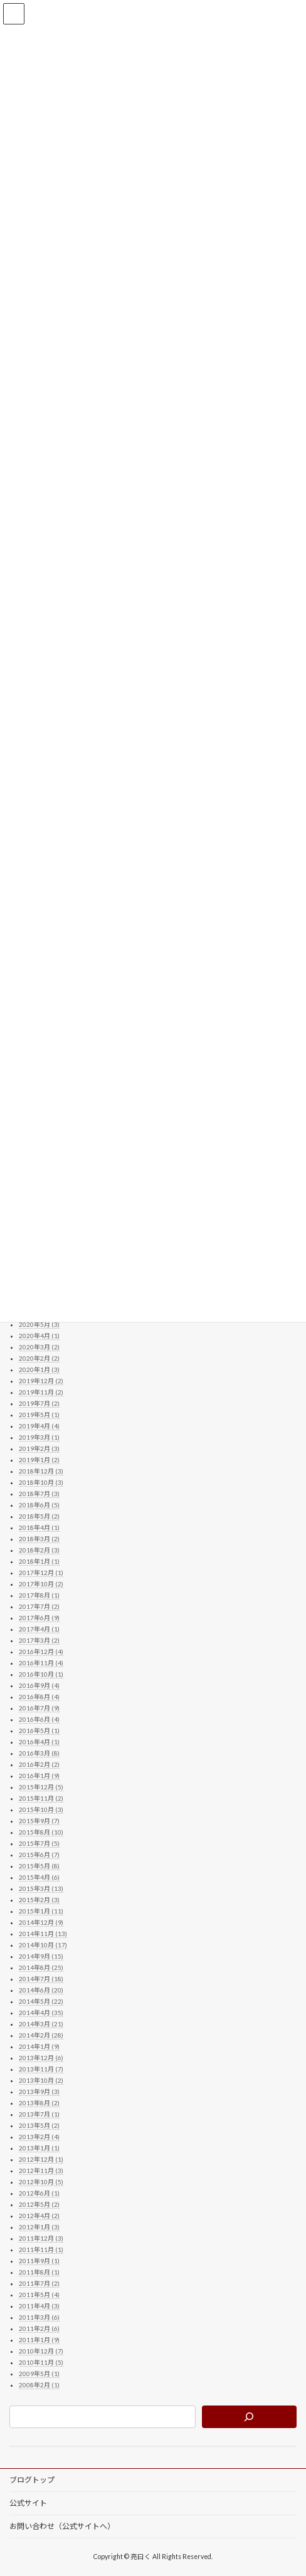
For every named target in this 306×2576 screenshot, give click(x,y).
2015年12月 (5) (41, 1786)
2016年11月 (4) (41, 1662)
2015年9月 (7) (39, 1820)
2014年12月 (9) (41, 1921)
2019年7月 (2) (39, 1402)
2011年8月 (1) (39, 2271)
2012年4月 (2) (39, 2215)
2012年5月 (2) (39, 2203)
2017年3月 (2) (39, 1639)
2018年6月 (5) (39, 1504)
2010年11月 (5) (41, 2361)
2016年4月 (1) (39, 1741)
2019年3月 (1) (39, 1436)
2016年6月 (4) (39, 1718)
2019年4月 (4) (39, 1425)
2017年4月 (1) (39, 1628)
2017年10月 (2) (41, 1583)
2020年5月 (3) (39, 1323)
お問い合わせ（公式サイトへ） (62, 2526)
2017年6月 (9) (39, 1617)
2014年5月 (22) (41, 2000)
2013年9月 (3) (39, 2091)
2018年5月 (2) (39, 1515)
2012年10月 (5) (41, 2181)
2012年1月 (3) (39, 2226)
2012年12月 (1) (41, 2158)
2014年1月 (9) (39, 2046)
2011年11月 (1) (41, 2249)
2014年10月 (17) (43, 1944)
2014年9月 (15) (41, 1955)
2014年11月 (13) (43, 1933)
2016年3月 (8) (39, 1752)
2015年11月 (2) (41, 1797)
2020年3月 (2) (39, 1346)
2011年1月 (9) (39, 2339)
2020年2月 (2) (39, 1357)
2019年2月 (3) (39, 1448)
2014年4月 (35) (41, 2012)
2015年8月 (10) (41, 1831)
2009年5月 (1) (39, 2373)
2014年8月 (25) (41, 1967)
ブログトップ (32, 2479)
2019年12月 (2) (41, 1380)
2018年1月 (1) (39, 1560)
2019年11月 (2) (41, 1391)
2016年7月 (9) (39, 1707)
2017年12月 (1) (41, 1572)
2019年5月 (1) (39, 1414)
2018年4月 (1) (39, 1527)
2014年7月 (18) (41, 1978)
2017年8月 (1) (39, 1594)
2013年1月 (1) (39, 2147)
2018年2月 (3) (39, 1549)
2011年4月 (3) (39, 2305)
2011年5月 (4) (39, 2294)
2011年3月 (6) (39, 2316)
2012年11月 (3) (41, 2170)
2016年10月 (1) (41, 1673)
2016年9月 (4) (39, 1685)
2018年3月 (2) (39, 1538)
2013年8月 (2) (39, 2102)
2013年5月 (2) (39, 2124)
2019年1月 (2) (39, 1459)
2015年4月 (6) (39, 1876)
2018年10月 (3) (41, 1481)
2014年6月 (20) (41, 1989)
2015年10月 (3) (41, 1809)
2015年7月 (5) (39, 1842)
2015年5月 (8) (39, 1865)
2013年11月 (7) (41, 2068)
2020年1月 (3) (39, 1369)
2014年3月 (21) (41, 2023)
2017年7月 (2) (39, 1606)
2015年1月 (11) (41, 1910)
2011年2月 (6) (39, 2328)
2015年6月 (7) (39, 1854)
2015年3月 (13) (41, 1888)
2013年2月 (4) (39, 2136)
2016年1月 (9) (39, 1775)
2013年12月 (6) (41, 2057)
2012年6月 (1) (39, 2192)
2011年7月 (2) (39, 2282)
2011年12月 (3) (41, 2237)
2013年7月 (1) (39, 2113)
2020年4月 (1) (39, 1335)
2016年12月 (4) (41, 1651)
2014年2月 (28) (41, 2034)
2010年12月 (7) (41, 2350)
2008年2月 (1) (39, 2384)
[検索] (249, 2416)
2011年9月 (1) (39, 2260)
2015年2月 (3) (39, 1899)
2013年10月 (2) (41, 2079)
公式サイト (28, 2503)
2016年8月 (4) (39, 1696)
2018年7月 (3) (39, 1493)
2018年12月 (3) (41, 1470)
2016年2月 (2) (39, 1763)
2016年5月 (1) (39, 1730)
